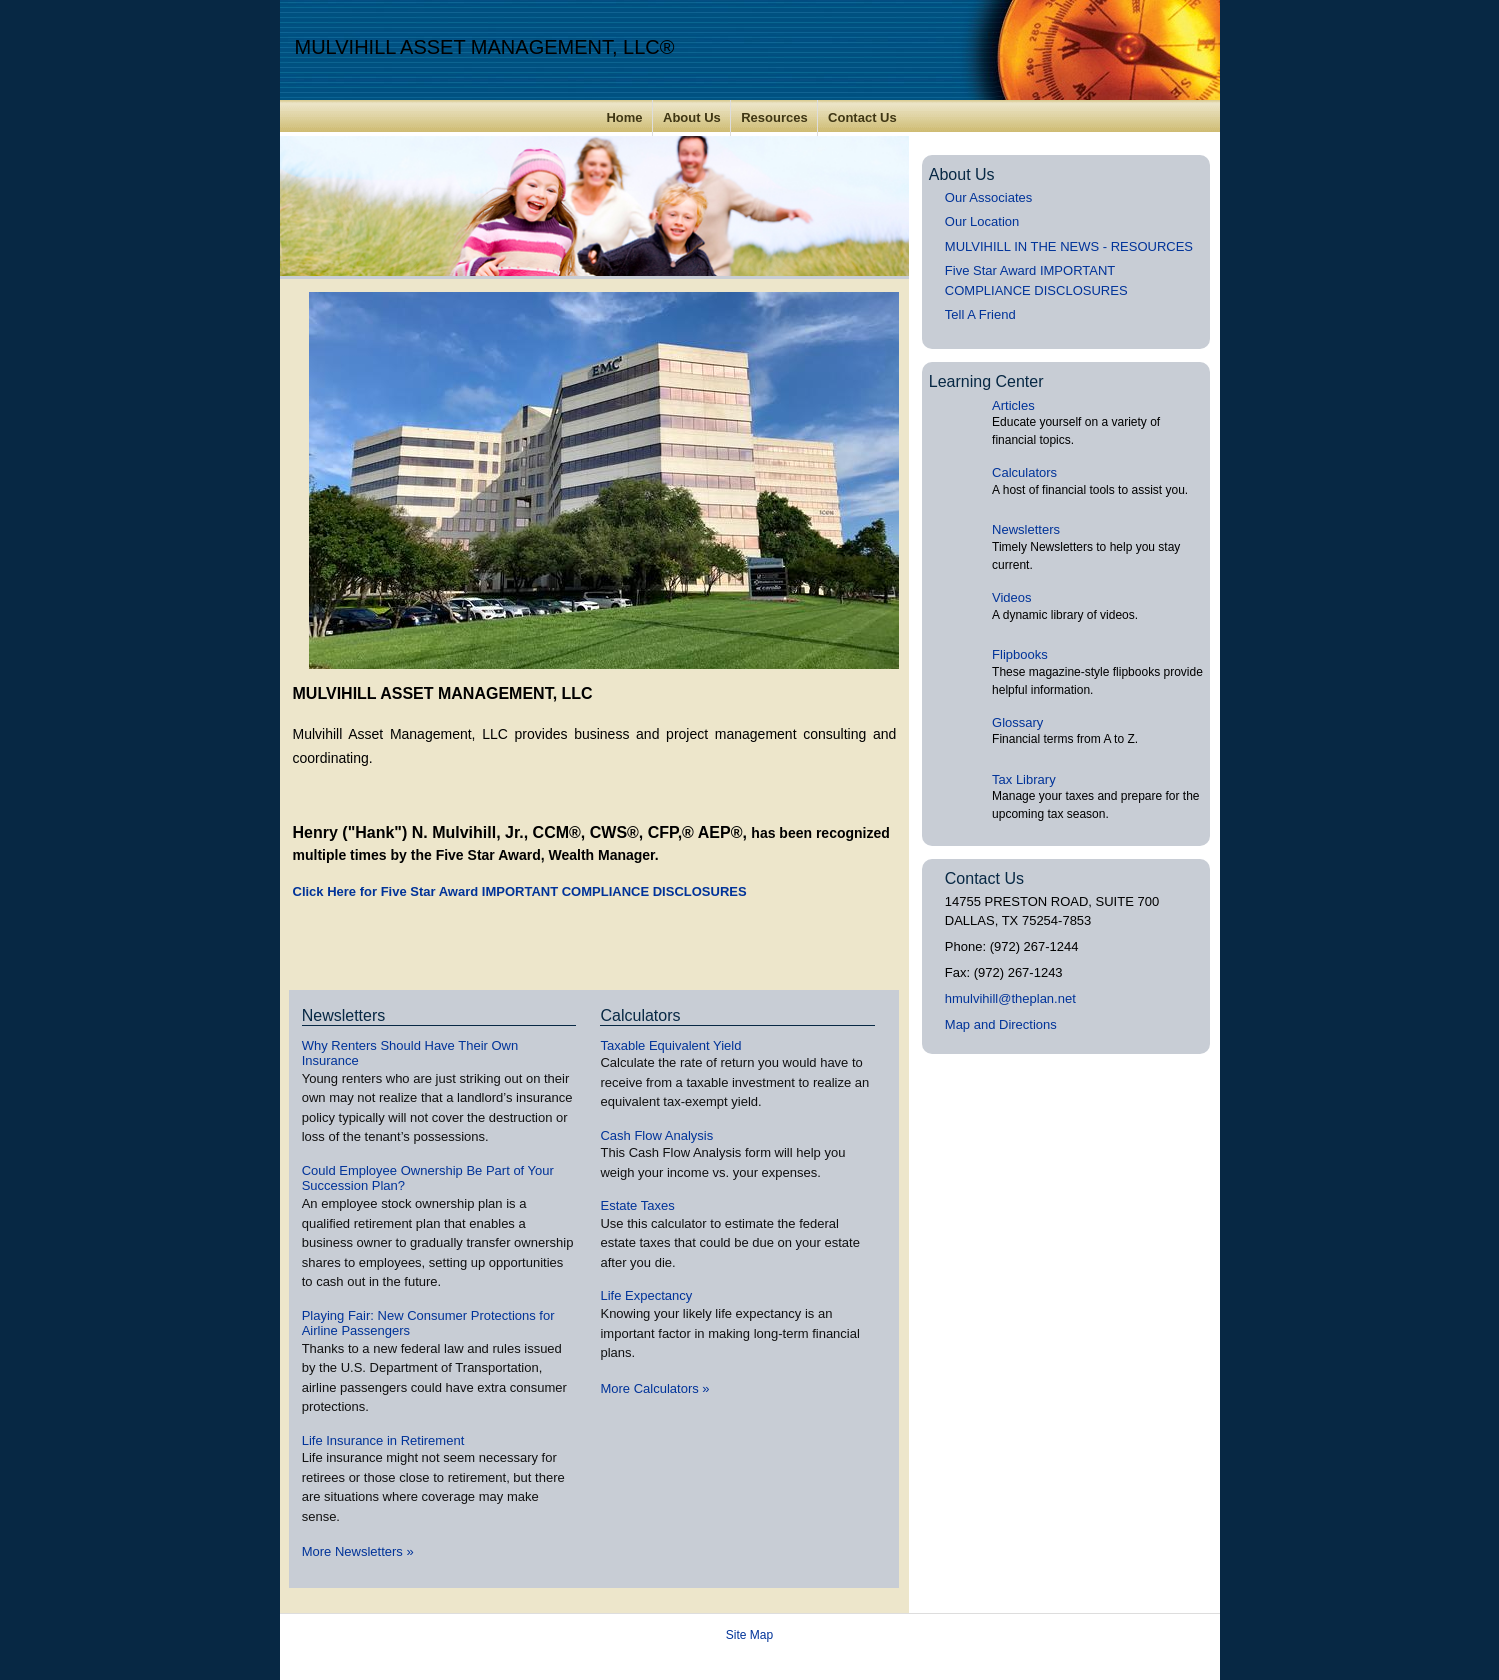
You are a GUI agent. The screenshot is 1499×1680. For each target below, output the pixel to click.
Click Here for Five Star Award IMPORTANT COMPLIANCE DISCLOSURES (520, 891)
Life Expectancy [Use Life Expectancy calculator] (646, 1295)
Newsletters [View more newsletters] (344, 1015)
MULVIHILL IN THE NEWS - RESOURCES (1069, 246)
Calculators (1024, 472)
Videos (1012, 597)
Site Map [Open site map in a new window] (749, 1635)
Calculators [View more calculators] (640, 1015)
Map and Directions (1001, 1024)
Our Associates (988, 197)
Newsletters (1026, 529)
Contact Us (862, 117)
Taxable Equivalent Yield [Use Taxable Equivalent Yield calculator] (670, 1045)
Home (624, 117)
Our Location (982, 221)
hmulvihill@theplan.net (1010, 998)
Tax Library (1024, 779)
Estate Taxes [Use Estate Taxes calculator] (637, 1205)
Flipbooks (1020, 654)
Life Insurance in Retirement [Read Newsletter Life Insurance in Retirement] (383, 1440)
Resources (774, 117)
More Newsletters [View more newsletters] (358, 1551)
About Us (692, 117)
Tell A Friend (980, 314)
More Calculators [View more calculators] (654, 1388)
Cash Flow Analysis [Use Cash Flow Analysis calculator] (656, 1135)
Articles (1013, 405)
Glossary (1017, 722)
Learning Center (986, 381)
